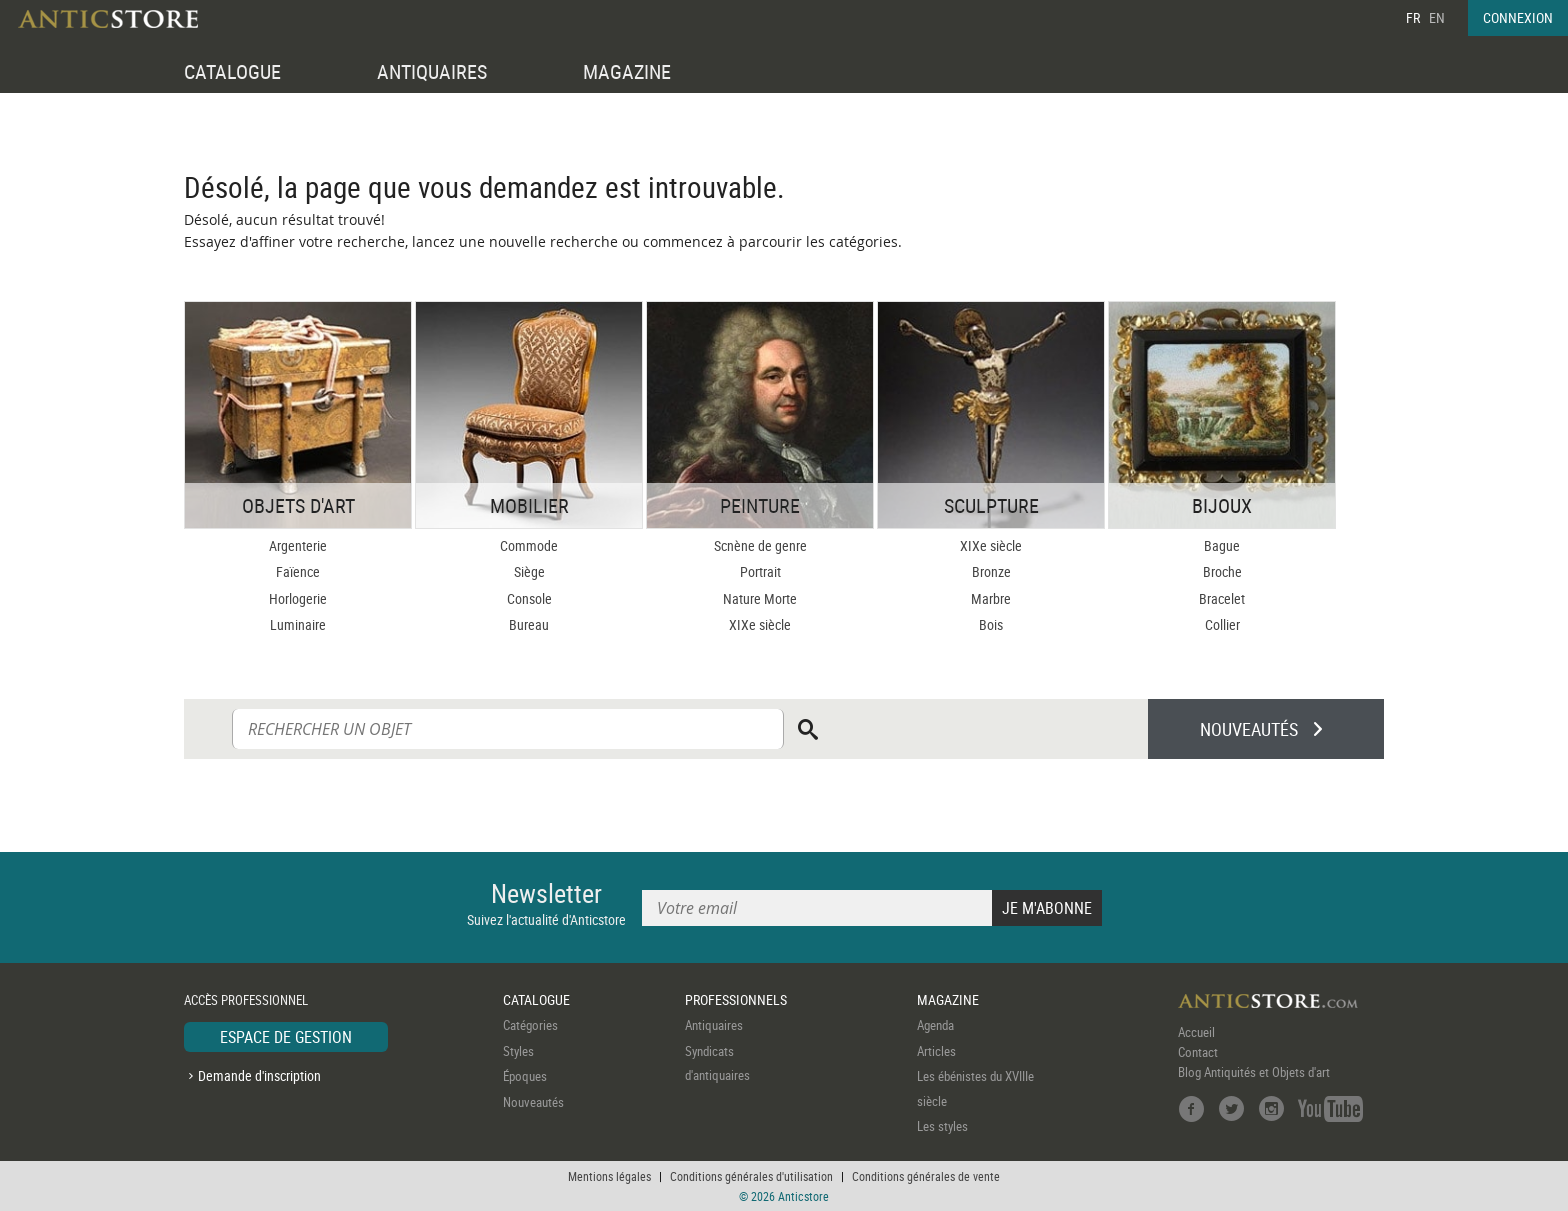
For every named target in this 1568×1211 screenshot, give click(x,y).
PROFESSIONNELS (736, 999)
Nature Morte (760, 598)
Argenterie (298, 545)
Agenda (935, 1025)
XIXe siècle (760, 624)
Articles (936, 1051)
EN (1437, 17)
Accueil (1196, 1032)
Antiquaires (714, 1025)
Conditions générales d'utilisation (751, 1176)
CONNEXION (1518, 17)
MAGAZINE (627, 71)
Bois (991, 624)
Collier (1222, 624)
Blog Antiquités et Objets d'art (1254, 1072)
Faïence (298, 571)
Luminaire (298, 624)
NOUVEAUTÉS (1249, 729)
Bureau (529, 624)
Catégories (530, 1025)
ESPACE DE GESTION (286, 1037)
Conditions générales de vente (926, 1176)
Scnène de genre (760, 545)
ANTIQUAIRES (432, 71)
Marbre (991, 598)
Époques (525, 1076)
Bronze (991, 571)
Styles (518, 1051)
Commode (529, 545)
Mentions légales (609, 1176)
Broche (1222, 571)
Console (529, 598)
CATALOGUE (232, 71)
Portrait (760, 571)
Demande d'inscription (259, 1075)
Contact (1198, 1052)
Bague (1222, 545)
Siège (529, 571)
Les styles (942, 1126)
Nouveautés (533, 1102)
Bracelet (1222, 598)
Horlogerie (298, 598)
